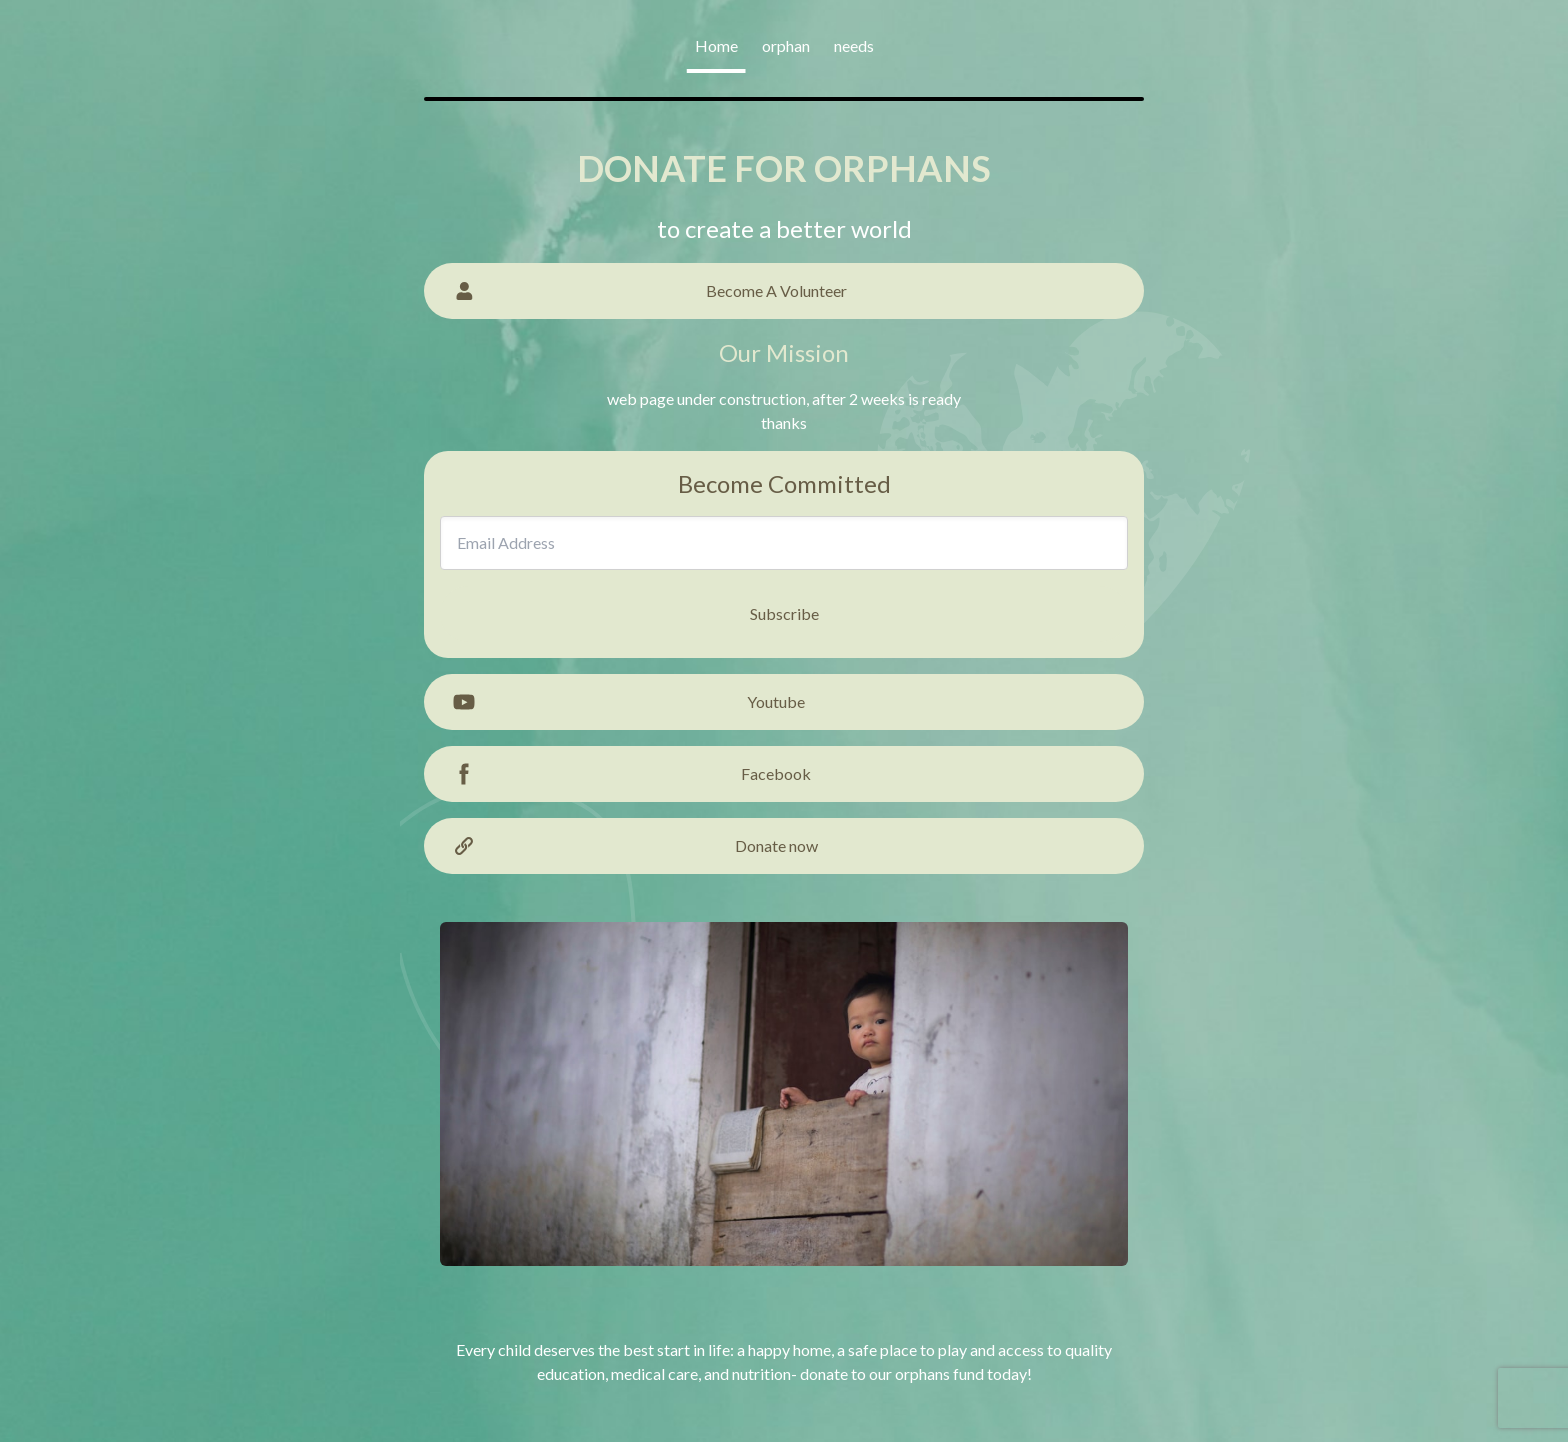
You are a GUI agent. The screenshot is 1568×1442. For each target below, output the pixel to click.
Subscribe (784, 613)
